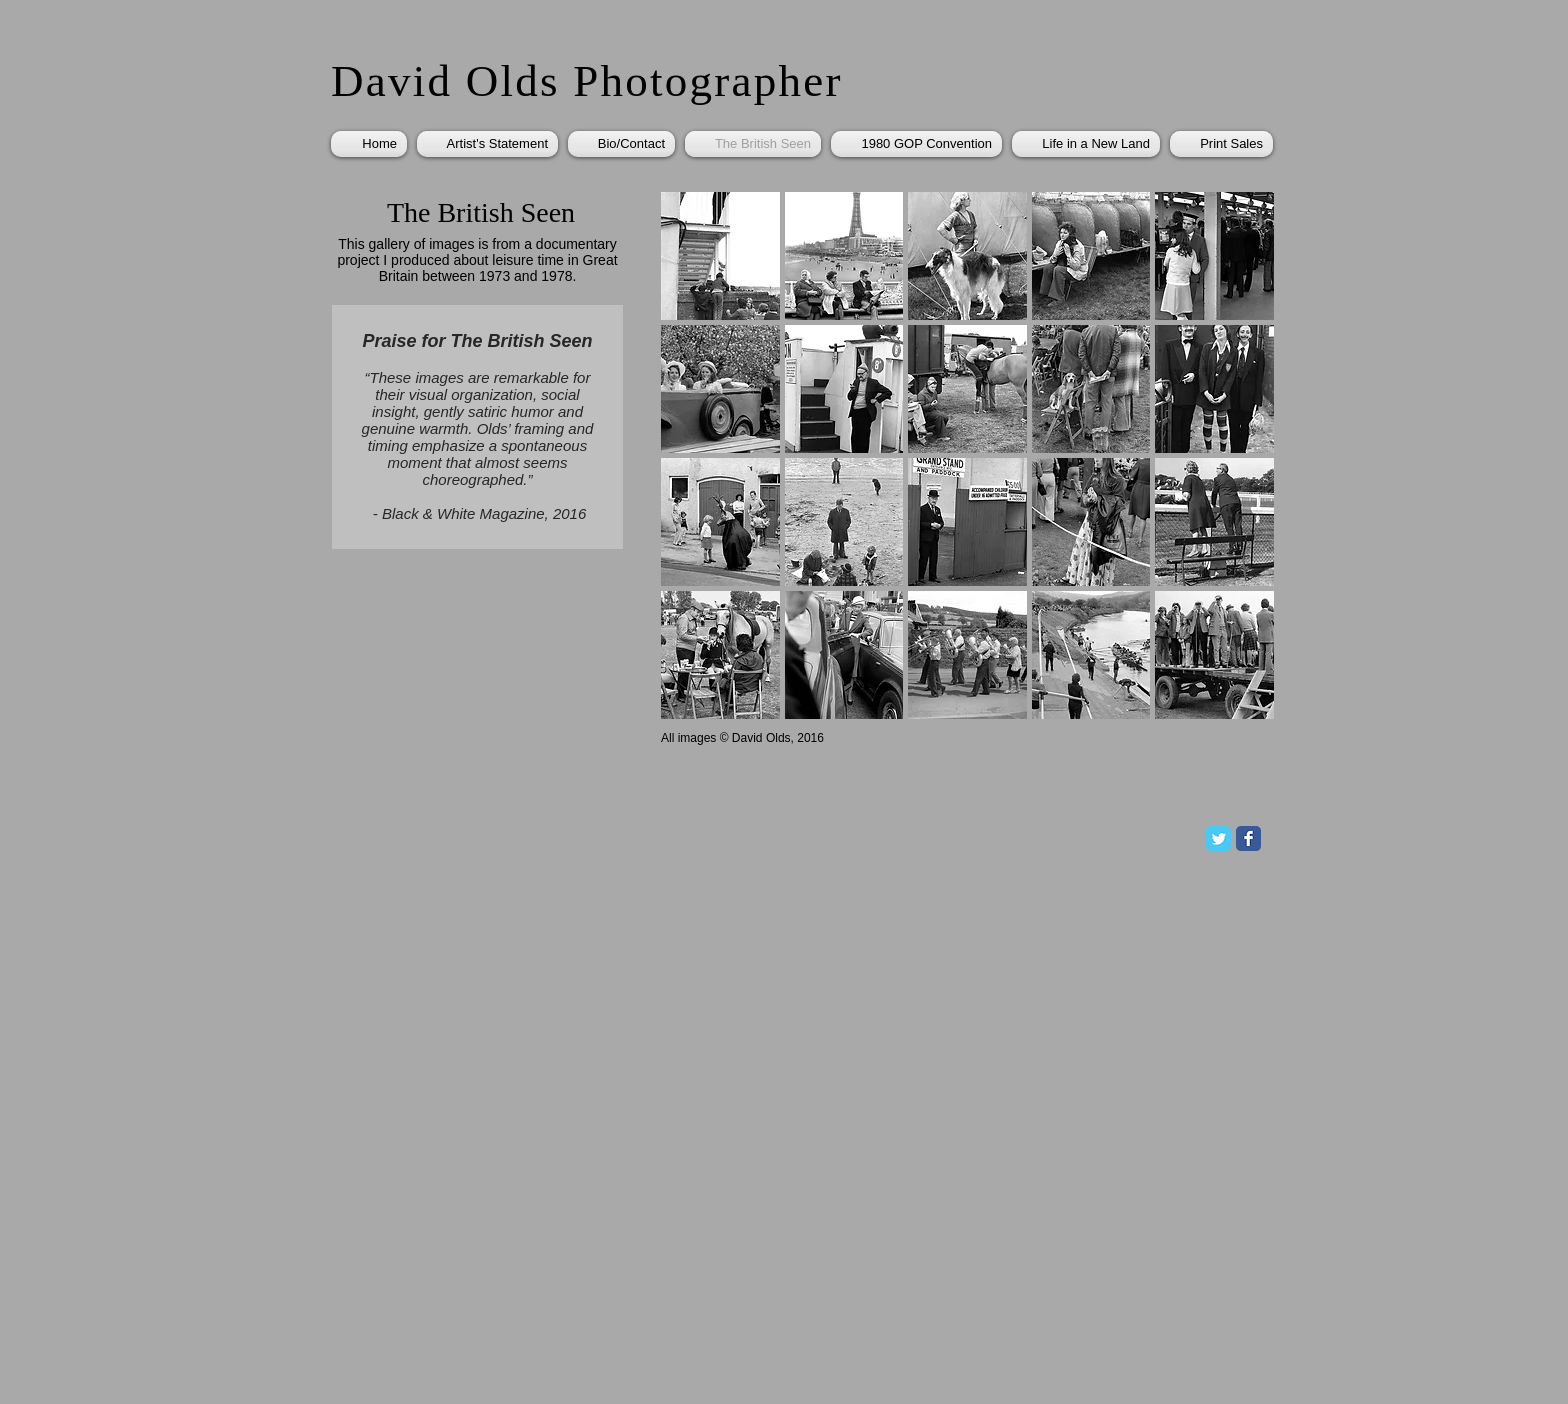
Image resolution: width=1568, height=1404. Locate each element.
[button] (720, 256)
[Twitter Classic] (1218, 838)
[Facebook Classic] (1248, 838)
